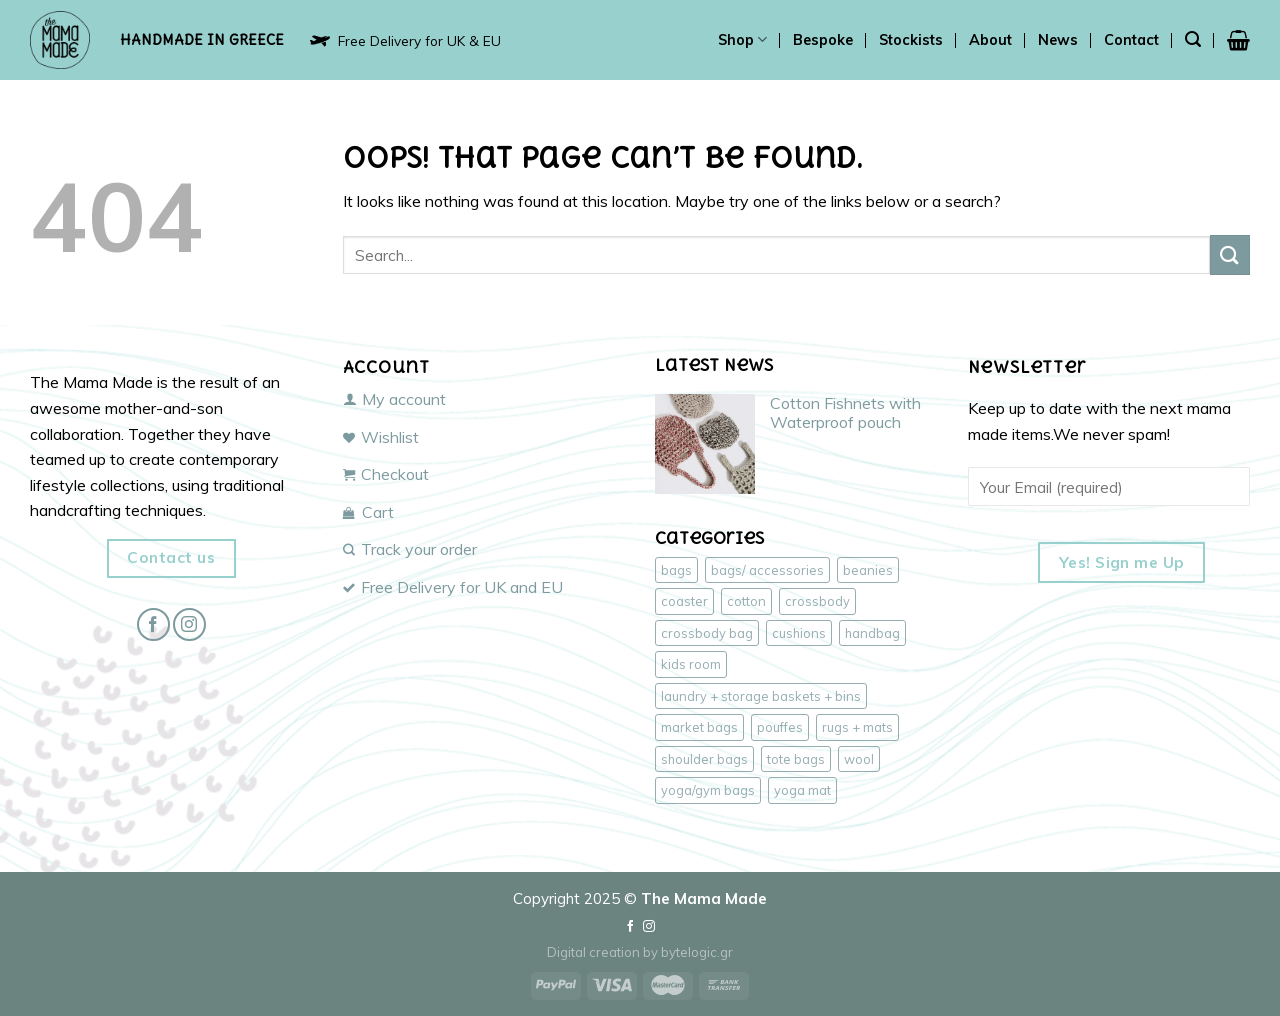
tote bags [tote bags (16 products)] (796, 759)
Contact (1131, 40)
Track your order (410, 549)
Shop (742, 39)
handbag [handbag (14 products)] (872, 633)
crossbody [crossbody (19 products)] (817, 601)
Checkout (386, 474)
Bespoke (823, 40)
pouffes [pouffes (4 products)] (780, 727)
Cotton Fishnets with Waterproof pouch (845, 413)
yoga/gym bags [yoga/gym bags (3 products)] (708, 790)
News (1058, 40)
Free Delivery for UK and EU (453, 587)
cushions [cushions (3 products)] (799, 633)
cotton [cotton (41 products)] (746, 601)
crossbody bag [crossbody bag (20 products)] (707, 633)
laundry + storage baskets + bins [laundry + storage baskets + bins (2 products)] (761, 696)
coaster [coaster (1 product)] (684, 601)
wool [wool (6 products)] (859, 759)
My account (394, 399)
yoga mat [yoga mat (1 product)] (802, 790)
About (990, 40)
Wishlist (381, 437)
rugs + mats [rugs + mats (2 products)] (857, 727)
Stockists (911, 40)
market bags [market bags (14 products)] (699, 727)
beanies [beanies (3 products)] (868, 570)
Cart (368, 512)
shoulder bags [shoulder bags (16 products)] (704, 759)
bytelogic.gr (697, 952)
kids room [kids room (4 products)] (691, 664)
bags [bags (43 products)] (676, 570)
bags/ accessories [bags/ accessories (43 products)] (767, 570)
